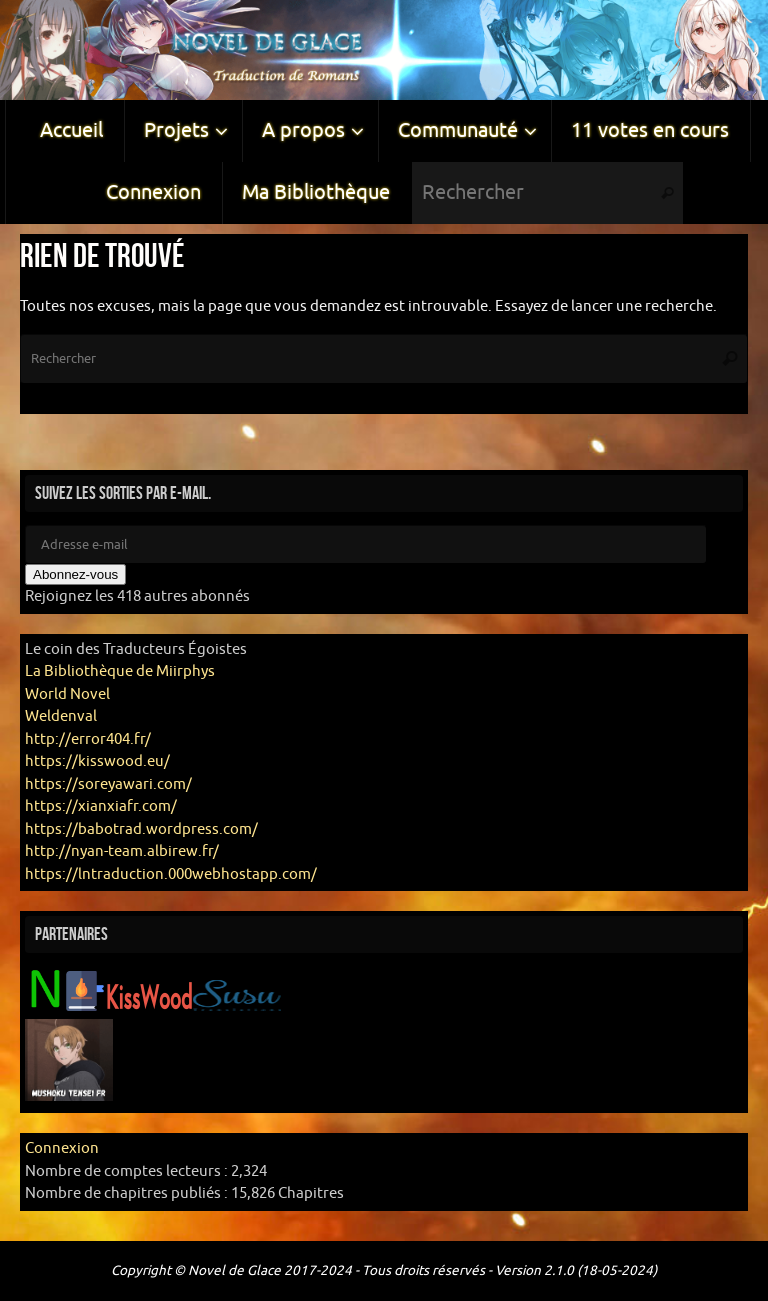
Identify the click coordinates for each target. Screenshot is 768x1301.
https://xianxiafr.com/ (101, 806)
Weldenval (61, 716)
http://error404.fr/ (88, 739)
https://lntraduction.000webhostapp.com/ (171, 874)
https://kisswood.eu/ (97, 761)
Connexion (62, 1148)
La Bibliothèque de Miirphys (120, 671)
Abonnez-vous (75, 574)
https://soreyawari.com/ (108, 784)
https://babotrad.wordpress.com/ (141, 829)
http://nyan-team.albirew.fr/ (122, 851)
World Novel (67, 694)
